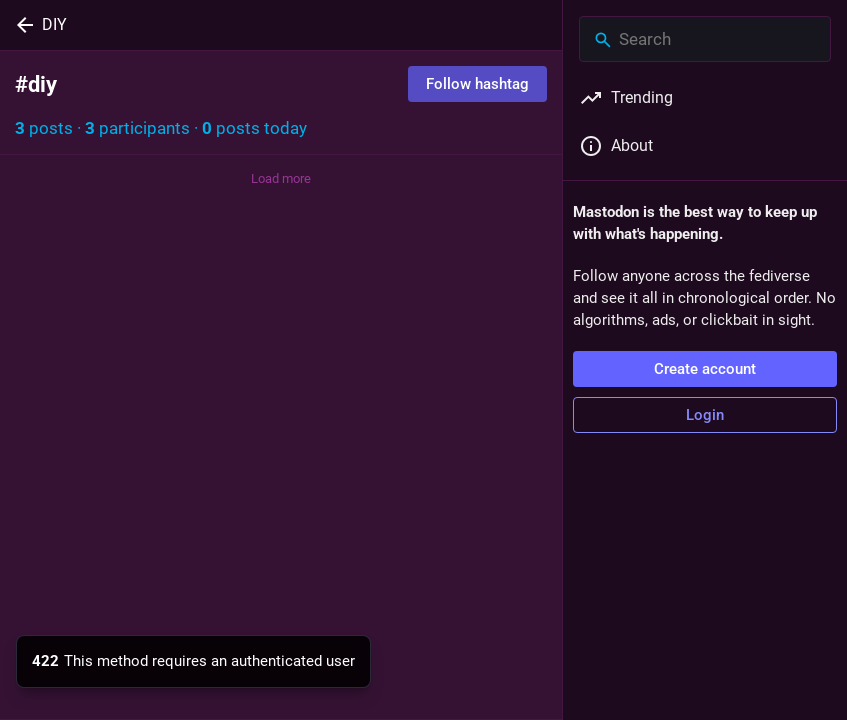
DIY (54, 24)
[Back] (21, 25)
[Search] (705, 39)
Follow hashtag (477, 84)
